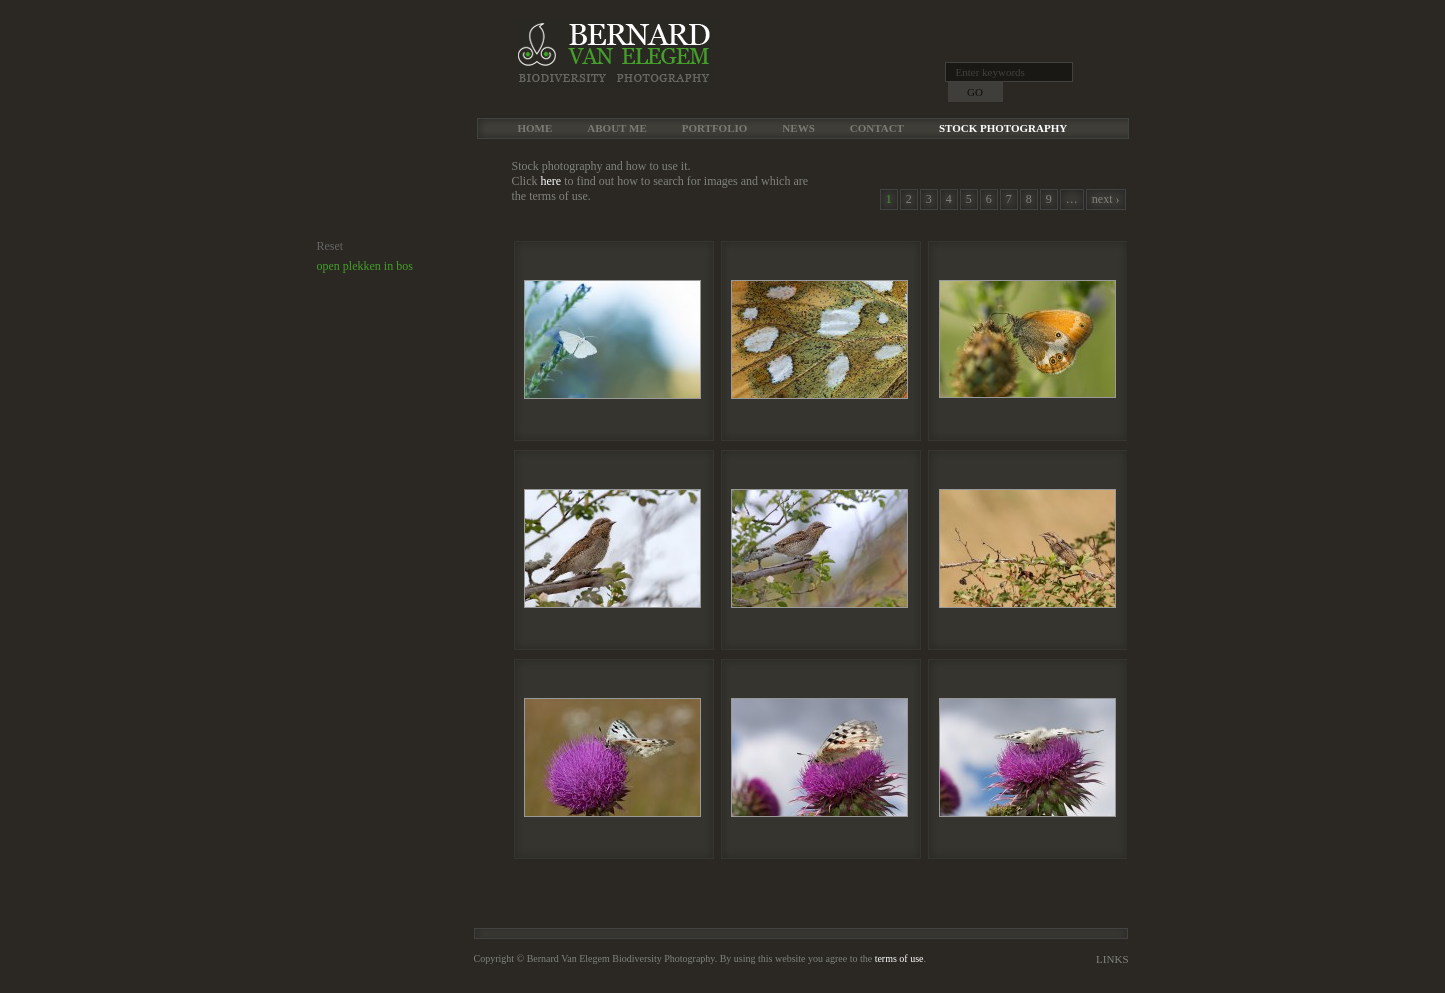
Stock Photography (1003, 128)
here (551, 181)
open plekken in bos (365, 266)
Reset (330, 246)
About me (616, 128)
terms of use (899, 958)
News (798, 128)
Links (1112, 959)
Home (535, 128)
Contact (877, 128)
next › (1106, 199)
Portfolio (715, 128)
